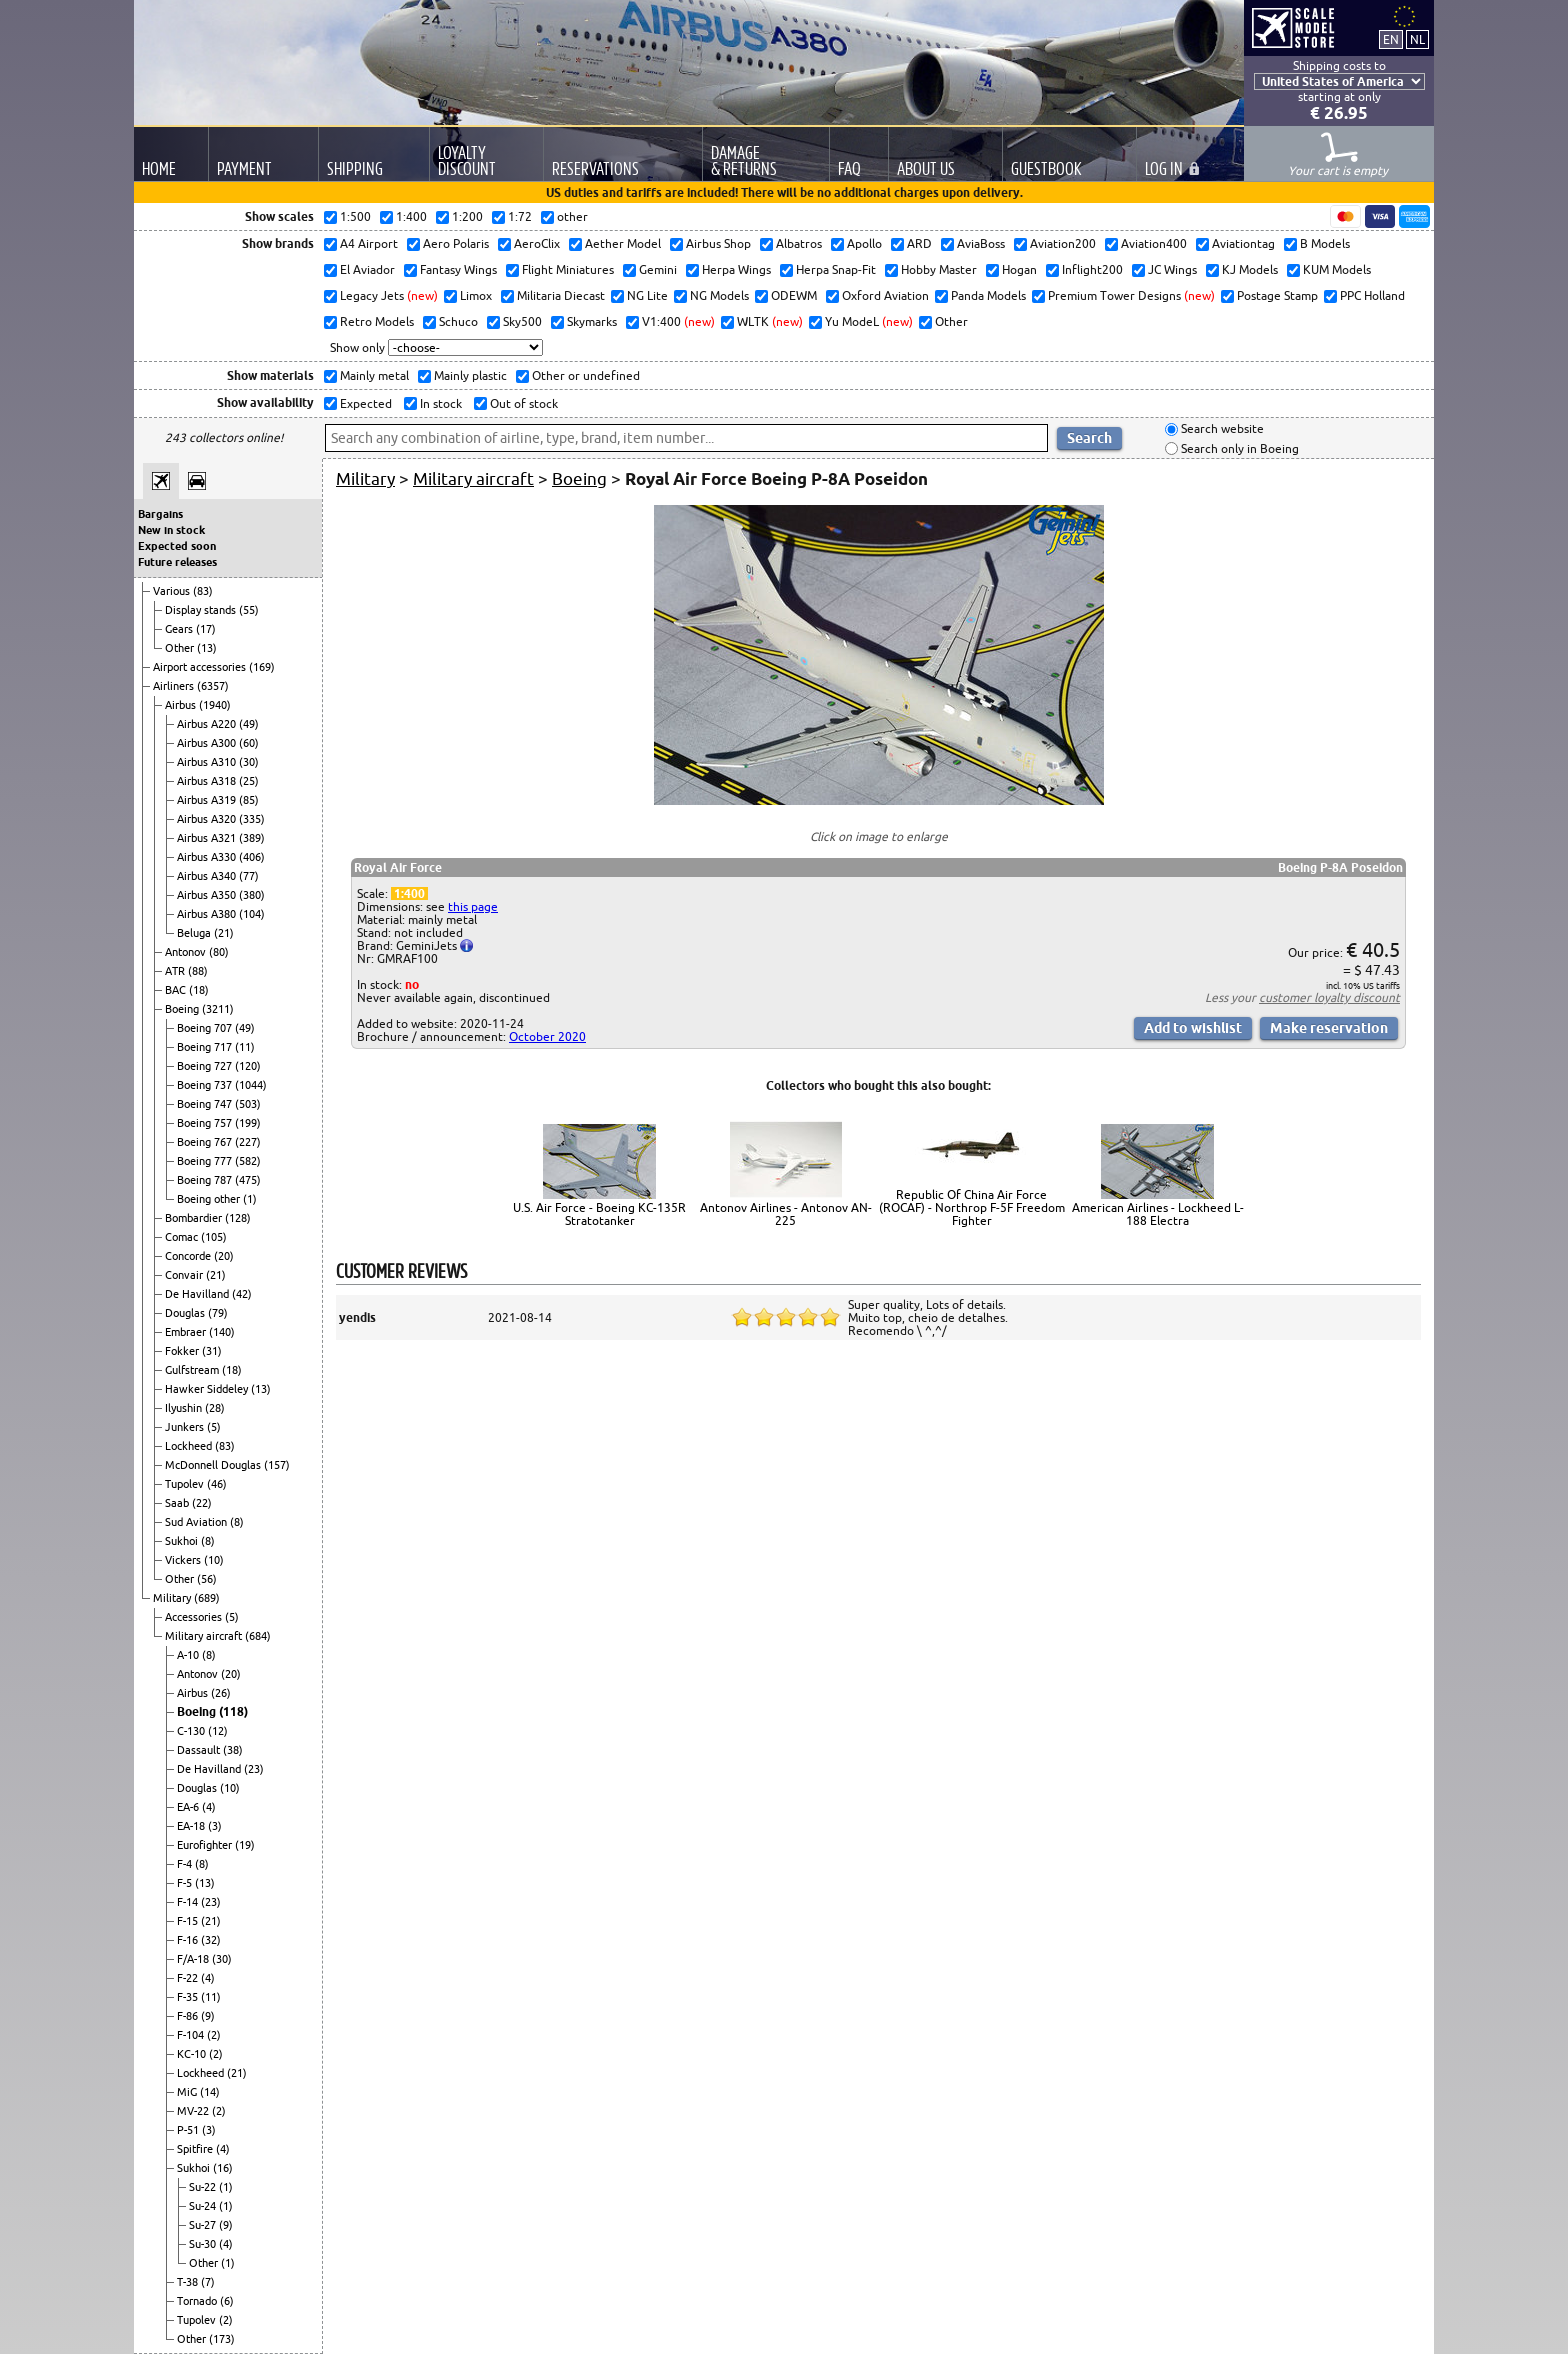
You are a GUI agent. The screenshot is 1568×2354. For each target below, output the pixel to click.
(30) (249, 762)
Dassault (200, 1750)
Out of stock (522, 403)
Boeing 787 (206, 1180)
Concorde (189, 1256)
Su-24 (204, 2206)
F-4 (186, 1864)
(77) (249, 876)
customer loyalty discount (1329, 997)
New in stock (171, 530)
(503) (248, 1104)
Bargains (160, 514)
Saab (178, 1503)
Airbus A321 (208, 838)
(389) (252, 838)
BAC (177, 990)
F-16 (189, 1940)
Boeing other (210, 1199)
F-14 (189, 1902)
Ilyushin (185, 1408)
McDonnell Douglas (214, 1465)
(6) (227, 2301)
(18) (199, 990)
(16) (223, 2168)
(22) (202, 1503)
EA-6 (189, 1807)
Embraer (187, 1332)
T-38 (189, 2282)
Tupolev (186, 1484)
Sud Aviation (197, 1522)
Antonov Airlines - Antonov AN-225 (786, 1214)
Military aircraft (205, 1636)
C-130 (192, 1731)
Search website (1221, 429)
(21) (224, 933)
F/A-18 (194, 1959)
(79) (218, 1313)
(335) (252, 819)
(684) (258, 1636)
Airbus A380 (208, 914)
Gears (180, 629)
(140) (222, 1332)
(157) (277, 1465)
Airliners (175, 686)
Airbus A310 (208, 762)
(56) (207, 1579)
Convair (185, 1275)
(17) (206, 629)
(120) (248, 1066)
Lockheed (190, 1446)
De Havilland (198, 1294)
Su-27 (204, 2225)
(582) (248, 1161)
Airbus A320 (208, 819)
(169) (262, 667)
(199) (248, 1123)
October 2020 (547, 1036)
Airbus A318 (208, 781)
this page (473, 906)
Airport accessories (201, 667)
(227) (248, 1142)
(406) (252, 857)
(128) (238, 1218)
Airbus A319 (208, 800)
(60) (249, 743)
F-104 (192, 2035)
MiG (188, 2092)
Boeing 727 (206, 1066)
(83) (203, 591)
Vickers (184, 1560)
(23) (254, 1769)
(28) (215, 1408)
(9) (208, 2016)
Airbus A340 (208, 876)
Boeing (183, 1009)
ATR (176, 971)
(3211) (218, 1009)
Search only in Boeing (1238, 448)
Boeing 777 (206, 1161)
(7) (208, 2282)
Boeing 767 (206, 1142)
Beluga (195, 933)
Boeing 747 (206, 1104)
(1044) (251, 1085)
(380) (252, 895)
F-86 (189, 2016)
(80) (219, 952)
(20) (224, 1256)
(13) (207, 648)
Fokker (183, 1351)
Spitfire (196, 2149)
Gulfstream (193, 1370)
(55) (249, 610)
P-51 (189, 2130)
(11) (245, 1047)
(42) (242, 1294)
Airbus (182, 705)
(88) (198, 971)
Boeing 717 (206, 1047)
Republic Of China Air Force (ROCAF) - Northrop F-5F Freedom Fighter (972, 1207)
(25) (249, 781)
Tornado (198, 2301)
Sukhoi (183, 1541)
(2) (214, 2035)
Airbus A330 (208, 857)
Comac (183, 1237)
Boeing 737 (206, 1085)
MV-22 (194, 2111)
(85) (249, 800)
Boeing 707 (206, 1028)
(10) (214, 1560)
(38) (233, 1750)
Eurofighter (206, 1845)
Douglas (186, 1313)
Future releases (177, 562)
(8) (237, 1522)
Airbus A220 (208, 724)
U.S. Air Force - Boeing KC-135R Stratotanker (599, 1214)
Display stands (202, 610)
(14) (210, 2092)
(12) (218, 1731)
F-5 (186, 1883)
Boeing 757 (206, 1123)
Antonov (187, 952)
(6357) (213, 686)
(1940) (215, 705)
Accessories (195, 1617)
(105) (214, 1237)
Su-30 (204, 2244)
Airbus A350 (208, 895)
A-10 (189, 1655)
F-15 (189, 1921)
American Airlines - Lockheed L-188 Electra (1158, 1214)
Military (173, 1598)
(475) (248, 1180)
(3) (215, 1826)
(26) (221, 1693)
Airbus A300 (208, 743)
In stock (439, 403)
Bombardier (195, 1218)
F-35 (189, 1997)
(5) (214, 1427)
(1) (250, 1199)
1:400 (409, 893)
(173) (222, 2339)
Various (173, 591)
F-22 (189, 1978)
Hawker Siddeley (208, 1389)
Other (181, 648)
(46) (217, 1484)
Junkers (186, 1427)
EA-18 (192, 1826)
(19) (245, 1845)
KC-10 (193, 2054)
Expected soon (177, 546)
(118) (233, 1711)
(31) (212, 1351)
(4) (209, 1807)
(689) (207, 1598)
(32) (211, 1940)
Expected (364, 403)
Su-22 (204, 2187)
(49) (249, 724)
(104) (252, 914)
